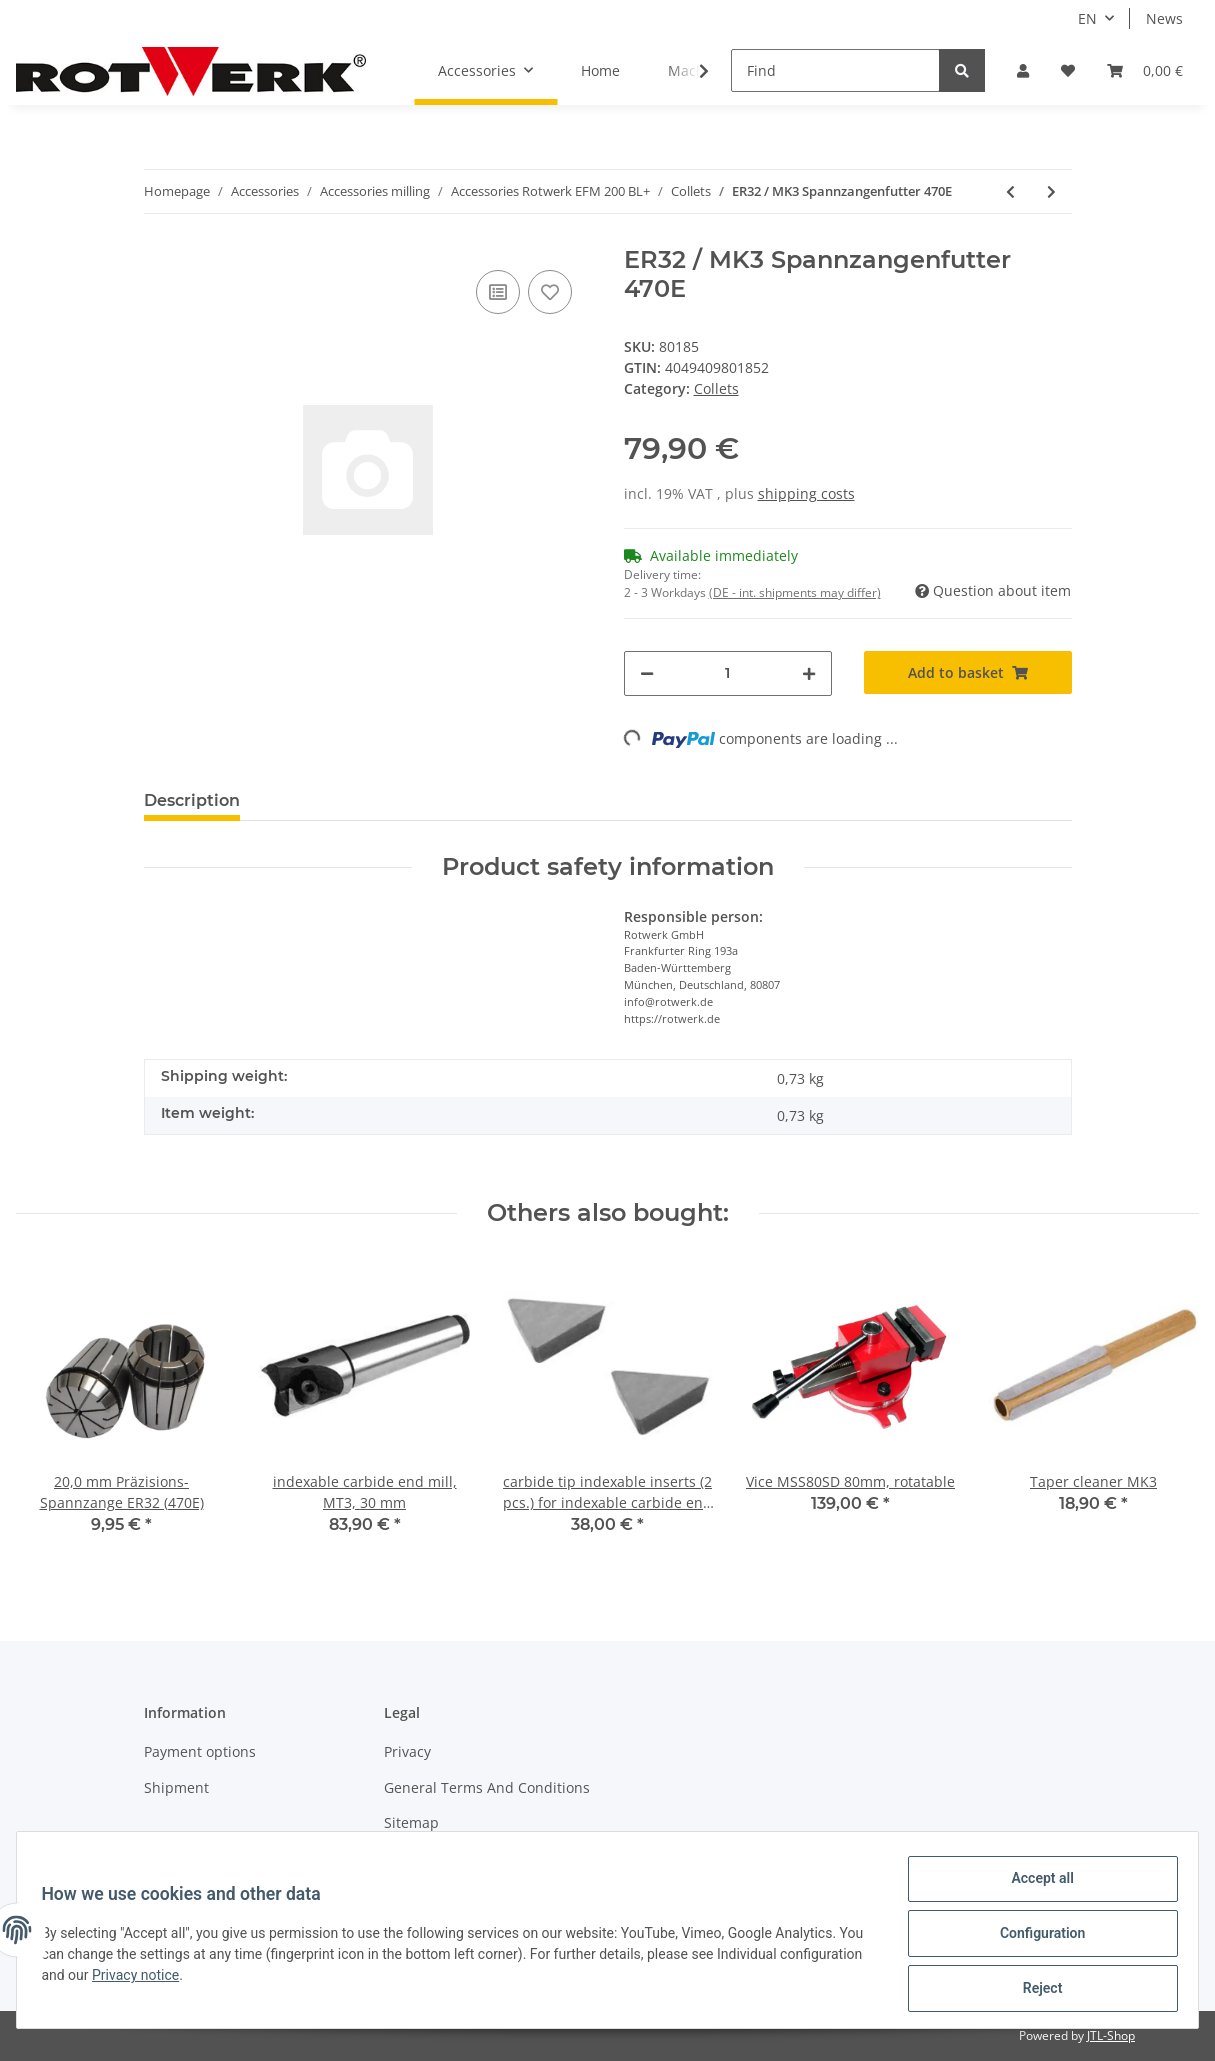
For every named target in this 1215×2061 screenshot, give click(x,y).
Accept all (1035, 1886)
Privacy (407, 1751)
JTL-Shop (1111, 2035)
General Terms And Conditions (487, 1787)
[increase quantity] (809, 673)
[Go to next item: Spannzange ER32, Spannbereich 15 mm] (1051, 191)
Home (600, 70)
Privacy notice (228, 1980)
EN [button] (1087, 18)
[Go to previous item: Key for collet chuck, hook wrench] (1010, 191)
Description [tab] (192, 800)
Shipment (176, 1787)
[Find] (835, 70)
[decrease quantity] (647, 673)
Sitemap (411, 1822)
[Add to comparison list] (498, 292)
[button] (1023, 70)
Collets (716, 388)
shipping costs (806, 493)
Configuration (1034, 1938)
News (1164, 18)
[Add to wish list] (550, 292)
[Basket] (1145, 70)
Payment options (200, 1751)
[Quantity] (728, 673)
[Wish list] (1068, 70)
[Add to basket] (968, 672)
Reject (1035, 1990)
